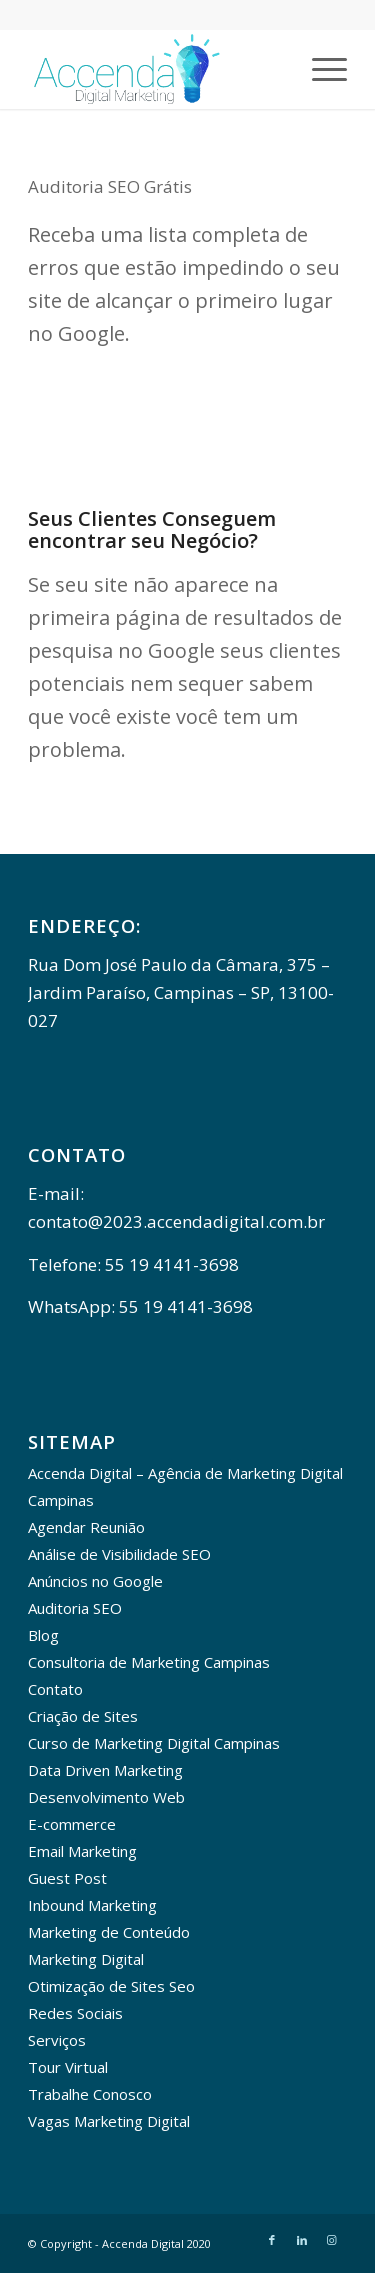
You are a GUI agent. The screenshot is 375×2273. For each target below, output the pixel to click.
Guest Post (67, 1878)
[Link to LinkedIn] (302, 2240)
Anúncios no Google (95, 1581)
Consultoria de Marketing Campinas (149, 1662)
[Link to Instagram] (332, 2240)
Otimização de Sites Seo (111, 1986)
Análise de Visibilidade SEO (119, 1554)
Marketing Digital (86, 1959)
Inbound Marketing (92, 1905)
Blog (43, 1635)
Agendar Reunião (86, 1527)
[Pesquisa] (272, 69)
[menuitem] (272, 69)
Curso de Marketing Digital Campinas (154, 1743)
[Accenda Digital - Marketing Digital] (155, 69)
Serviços (57, 2040)
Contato (55, 1689)
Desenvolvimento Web (106, 1797)
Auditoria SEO (75, 1608)
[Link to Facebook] (272, 2240)
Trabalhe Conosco (90, 2094)
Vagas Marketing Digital (109, 2121)
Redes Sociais (75, 2013)
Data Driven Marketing (105, 1770)
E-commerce (72, 1824)
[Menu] (319, 69)
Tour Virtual (68, 2067)
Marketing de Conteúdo (109, 1932)
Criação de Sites (83, 1716)
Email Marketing (82, 1851)
